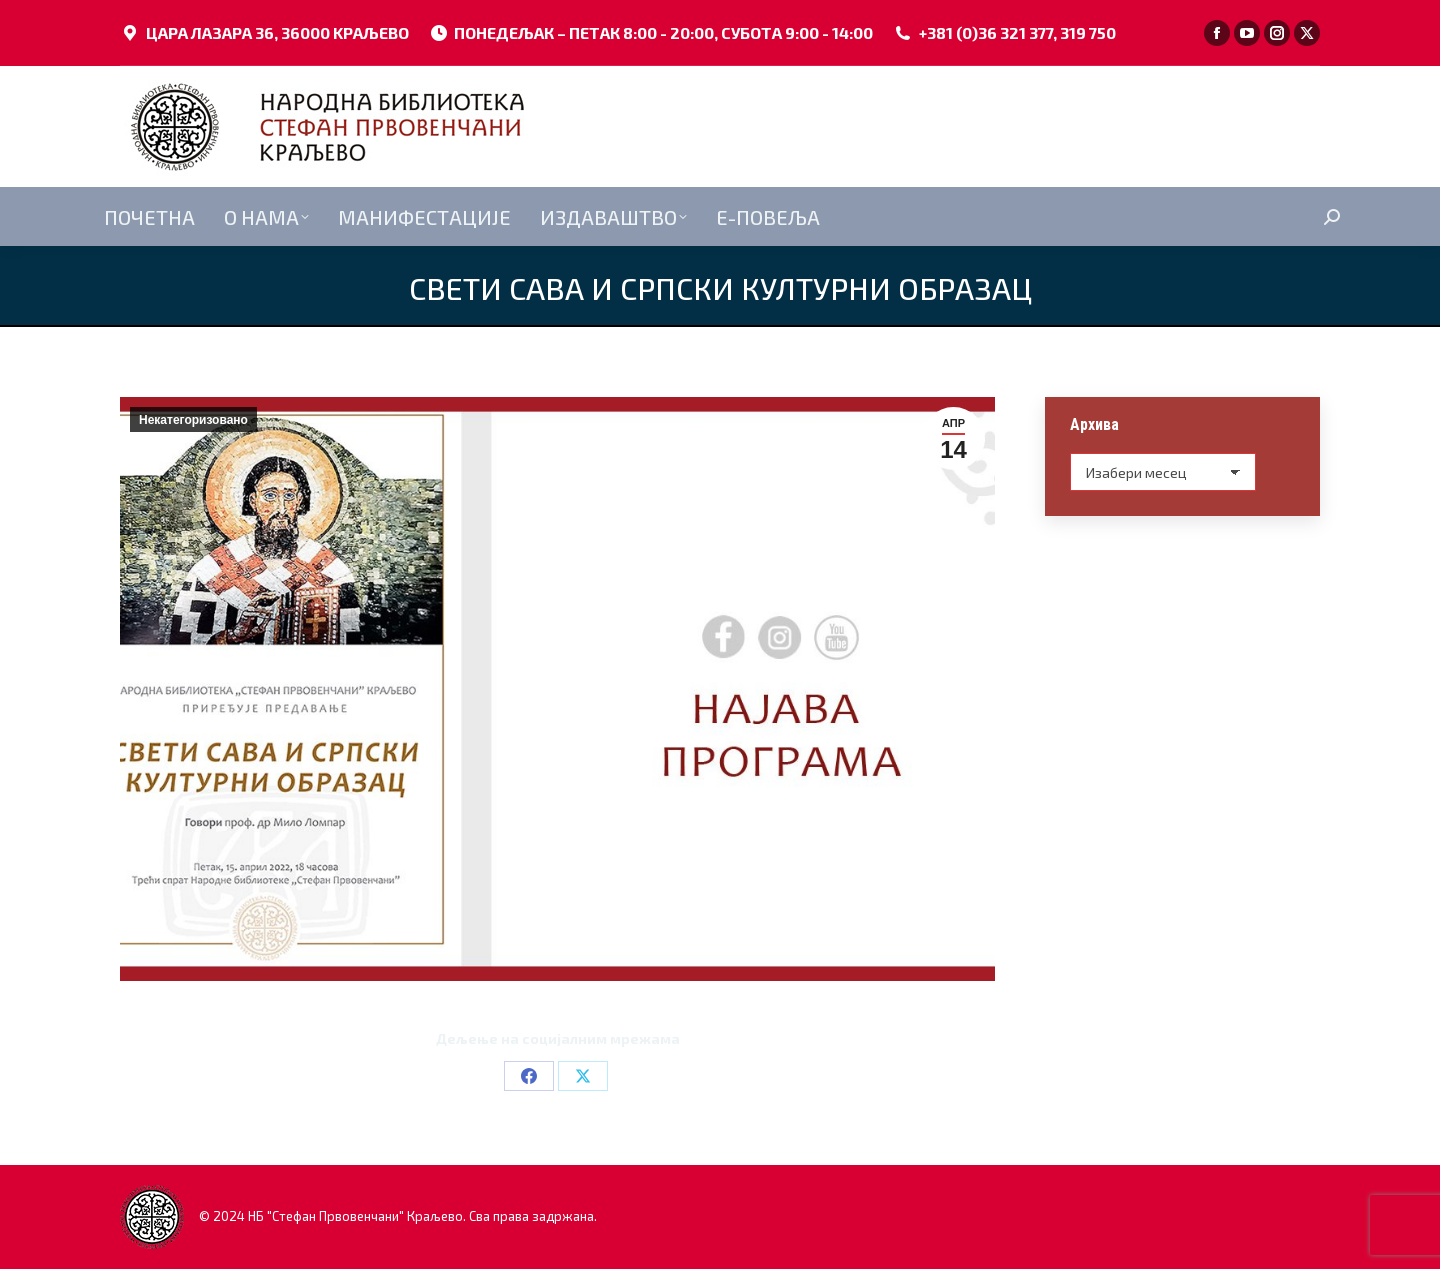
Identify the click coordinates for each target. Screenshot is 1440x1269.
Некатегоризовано (193, 420)
